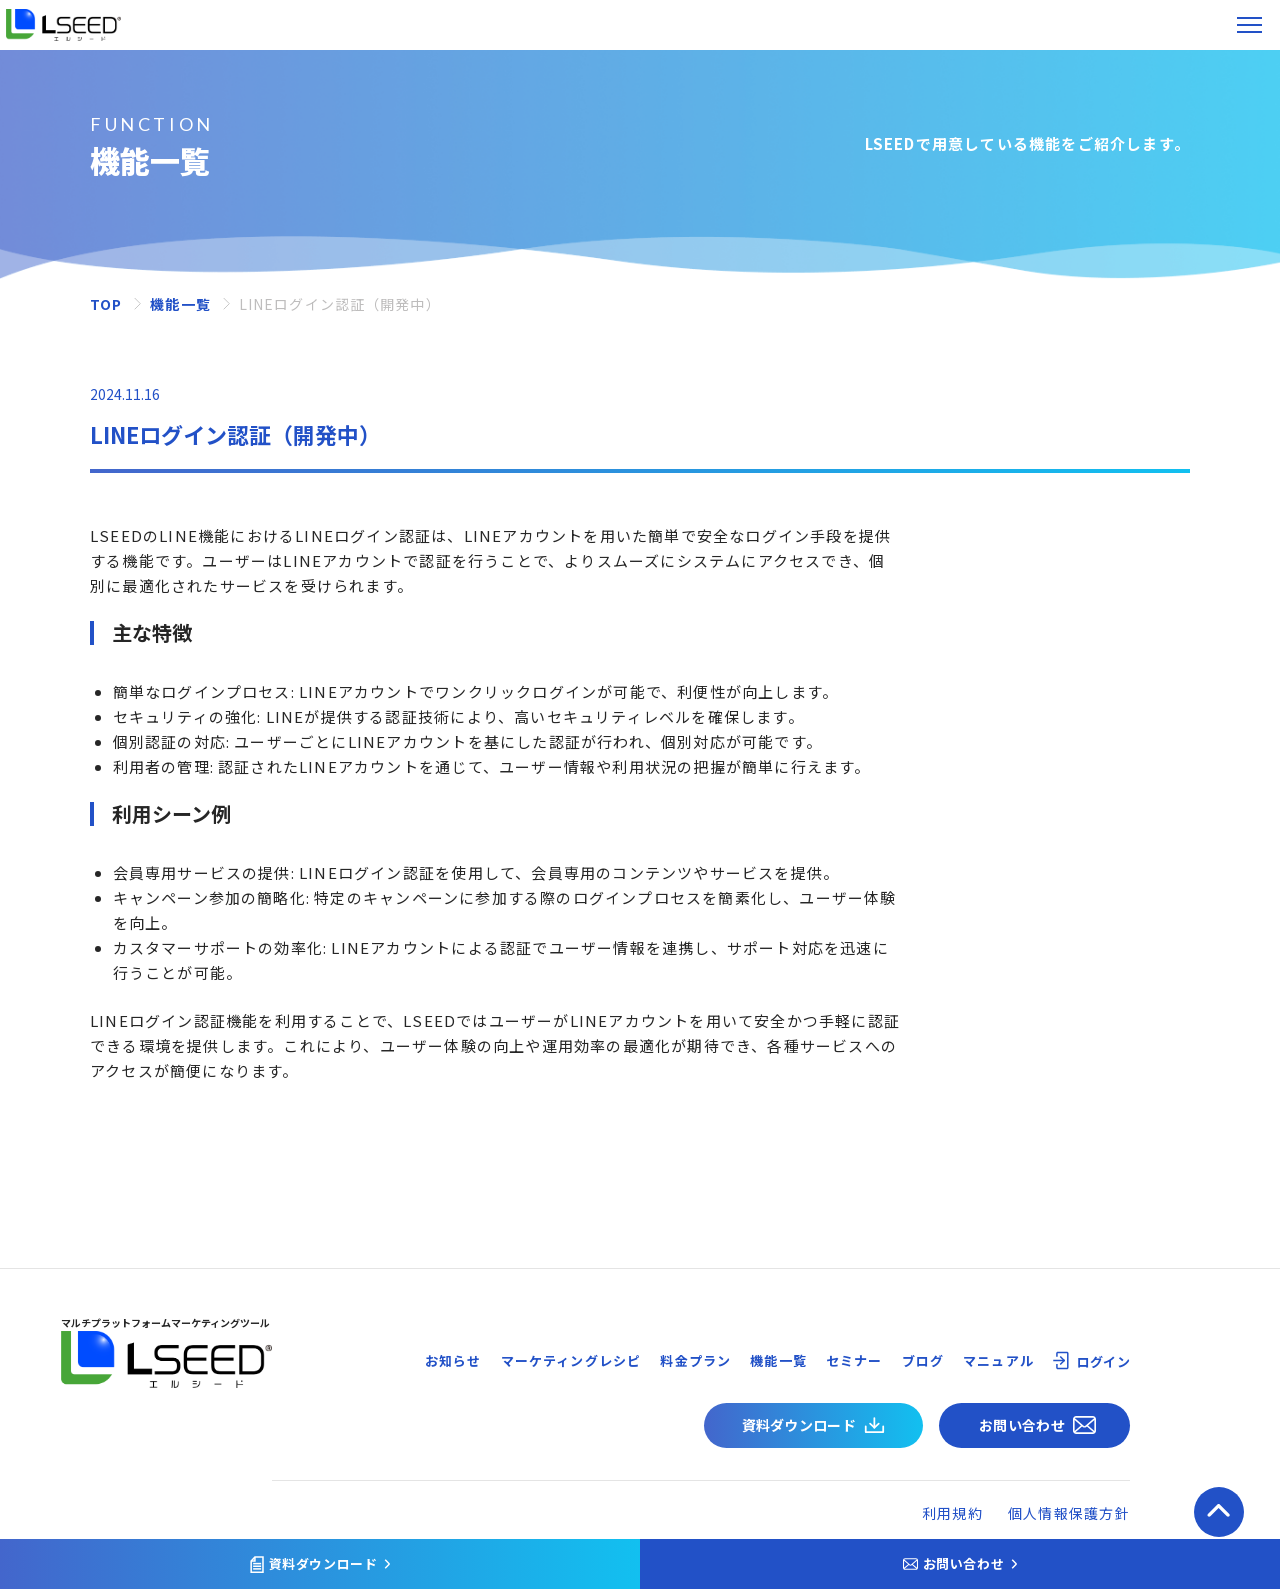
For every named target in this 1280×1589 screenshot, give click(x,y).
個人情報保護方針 (1069, 1513)
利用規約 (952, 1513)
